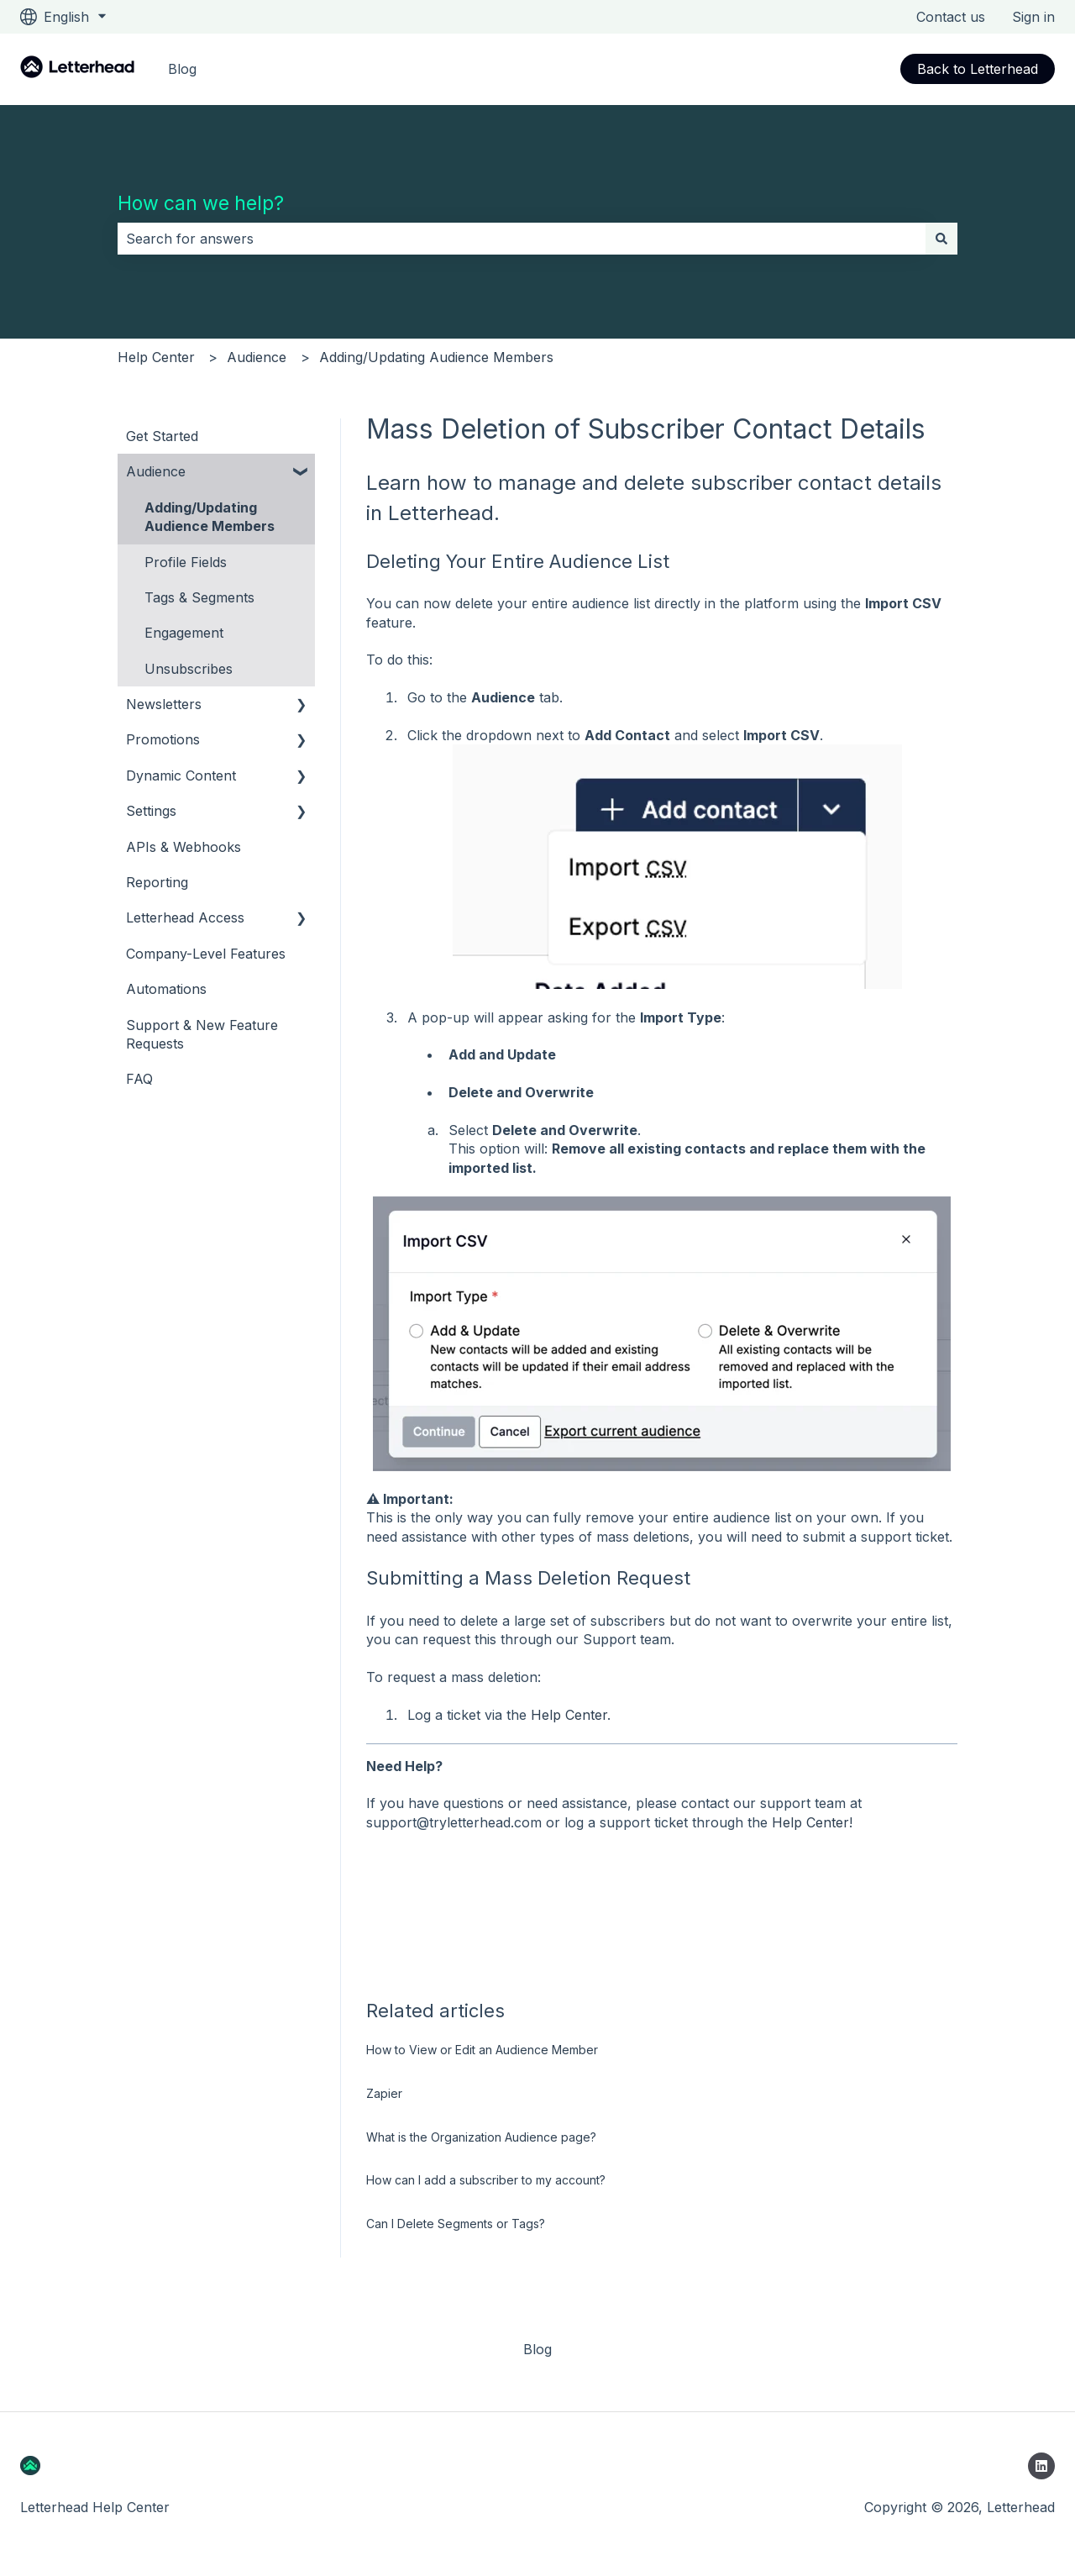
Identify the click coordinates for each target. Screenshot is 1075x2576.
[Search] (941, 239)
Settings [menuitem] (151, 810)
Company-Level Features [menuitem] (206, 953)
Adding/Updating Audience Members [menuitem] (209, 516)
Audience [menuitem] (156, 471)
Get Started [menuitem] (162, 436)
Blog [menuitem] (537, 2349)
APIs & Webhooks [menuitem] (183, 847)
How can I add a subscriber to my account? (486, 2180)
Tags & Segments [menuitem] (199, 597)
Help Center (156, 357)
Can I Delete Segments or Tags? (455, 2223)
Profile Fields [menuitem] (185, 562)
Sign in (1033, 16)
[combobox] (522, 239)
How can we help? (201, 203)
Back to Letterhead (977, 68)
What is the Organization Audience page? (481, 2137)
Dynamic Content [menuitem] (181, 775)
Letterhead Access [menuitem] (185, 917)
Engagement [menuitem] (183, 632)
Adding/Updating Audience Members (436, 357)
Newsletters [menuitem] (164, 704)
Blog (182, 68)
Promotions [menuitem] (163, 739)
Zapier (384, 2093)
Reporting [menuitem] (157, 882)
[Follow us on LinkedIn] (1041, 2465)
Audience (256, 357)
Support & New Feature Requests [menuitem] (202, 1034)
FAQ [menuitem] (139, 1078)
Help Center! (812, 1822)
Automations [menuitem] (166, 988)
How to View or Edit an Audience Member (482, 2049)
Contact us (950, 16)
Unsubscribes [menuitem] (188, 668)
